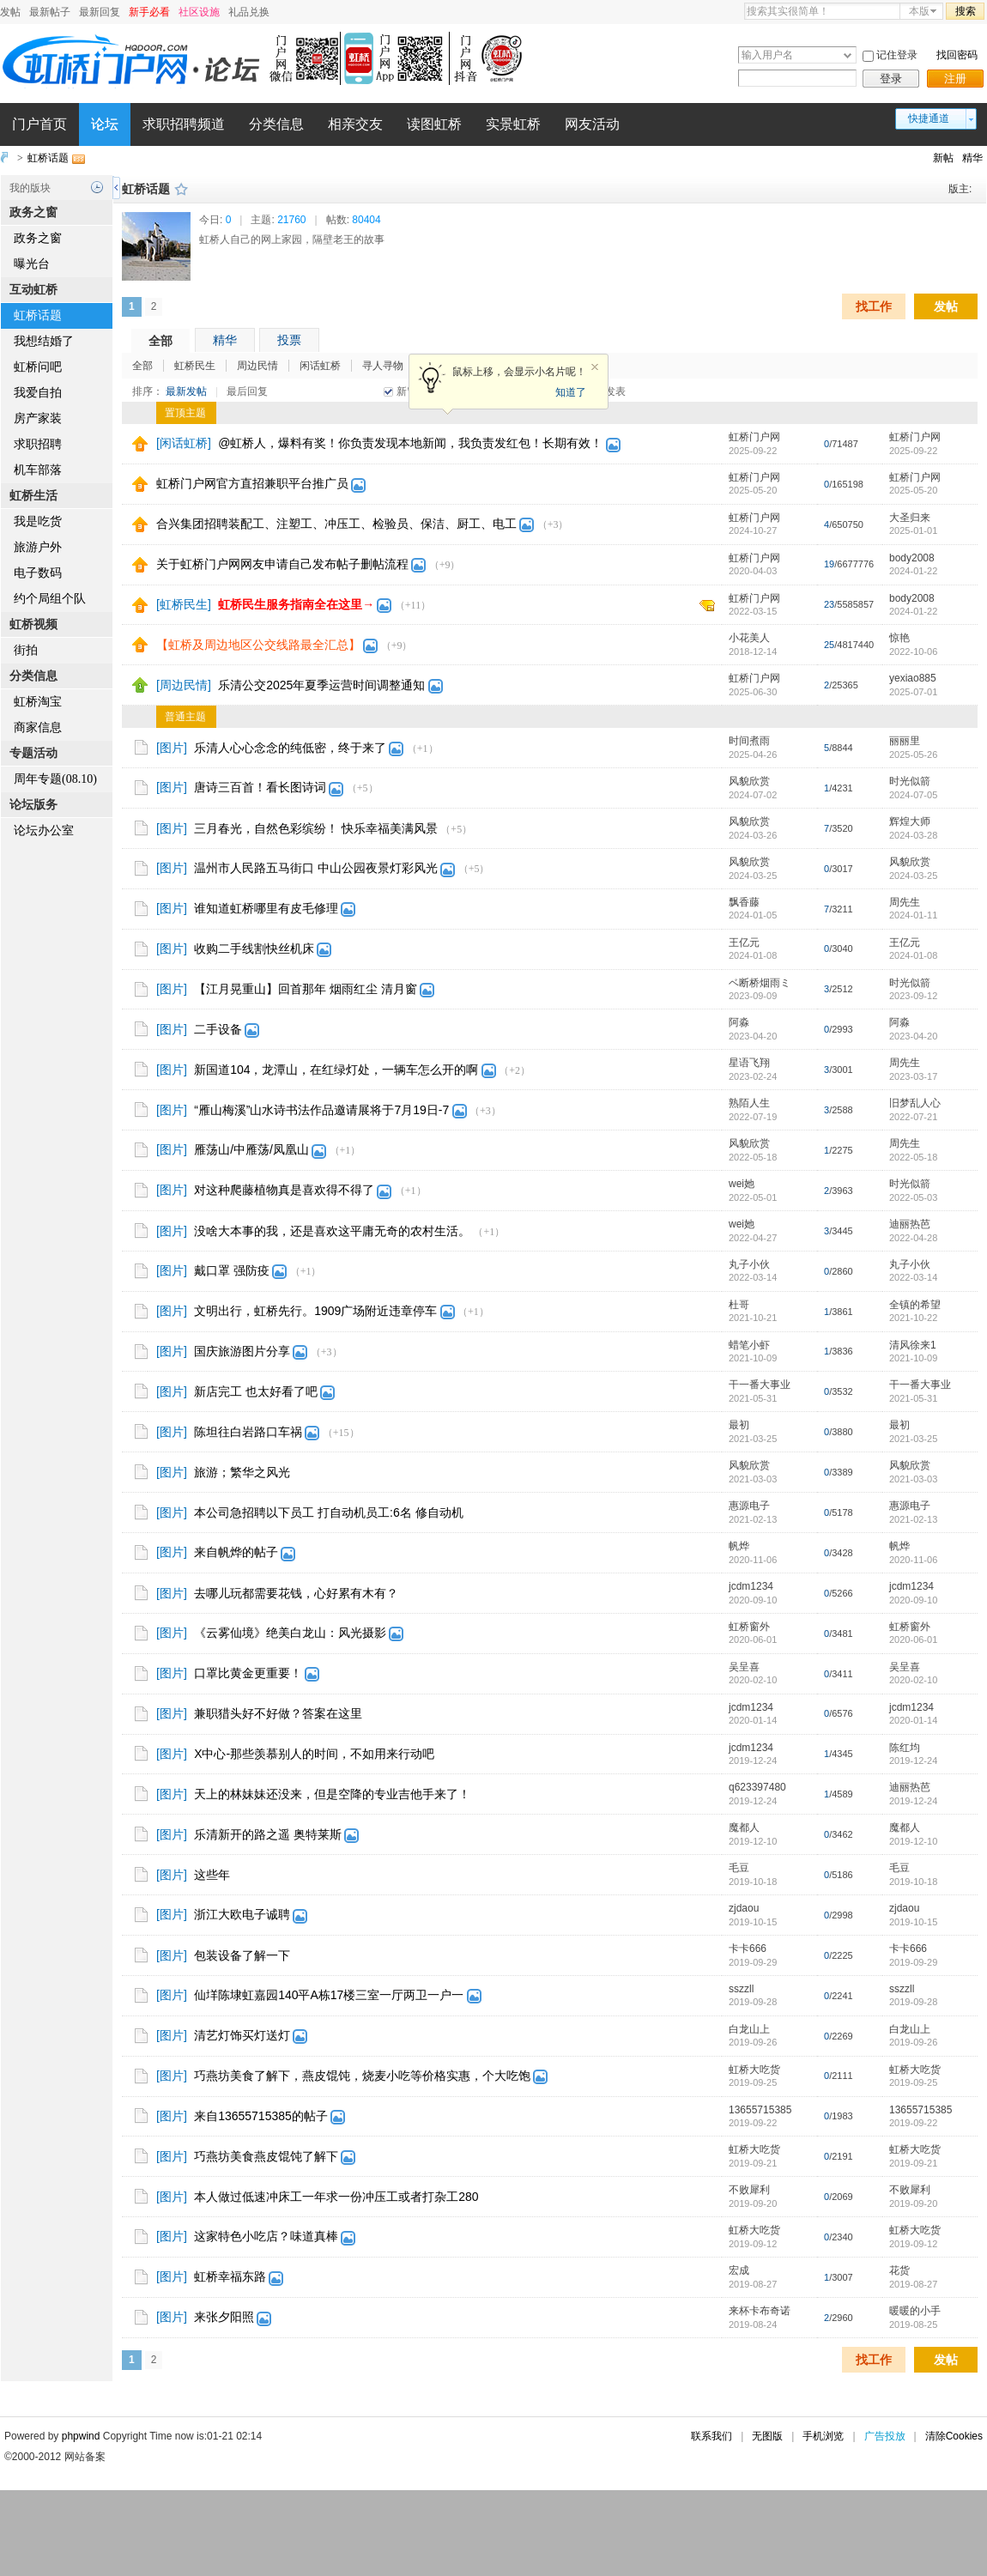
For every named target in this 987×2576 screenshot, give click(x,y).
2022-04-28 (913, 1238)
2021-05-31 (913, 1398)
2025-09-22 (913, 450)
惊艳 (899, 638)
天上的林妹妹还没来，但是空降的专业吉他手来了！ (332, 1794)
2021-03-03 (913, 1479)
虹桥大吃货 (754, 2070)
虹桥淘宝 (38, 701)
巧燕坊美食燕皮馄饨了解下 (266, 2156)
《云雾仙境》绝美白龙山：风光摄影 (290, 1633)
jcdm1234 (751, 1586)
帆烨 (739, 1546)
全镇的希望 (915, 1305)
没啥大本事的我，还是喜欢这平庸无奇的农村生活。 (332, 1231)
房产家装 (38, 418)
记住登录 (896, 55)
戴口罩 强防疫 (231, 1270)
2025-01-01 (913, 530)
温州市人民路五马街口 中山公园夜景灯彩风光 (316, 868)
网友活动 (592, 124)
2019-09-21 (913, 2163)
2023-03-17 (913, 1076)
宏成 (739, 2270)
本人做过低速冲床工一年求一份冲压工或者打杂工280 (336, 2196)
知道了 (570, 392)
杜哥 (739, 1305)
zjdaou (744, 1908)
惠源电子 (749, 1506)
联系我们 (711, 2436)
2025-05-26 (913, 754)
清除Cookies (954, 2436)
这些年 (212, 1875)
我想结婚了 (44, 341)
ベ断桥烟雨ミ (759, 983)
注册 (955, 78)
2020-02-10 (913, 1680)
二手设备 (218, 1029)
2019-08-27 (913, 2284)
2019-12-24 (913, 1760)
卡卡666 (747, 1949)
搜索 (965, 11)
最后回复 (247, 391)
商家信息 (38, 727)
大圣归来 (909, 518)
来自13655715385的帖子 (261, 2116)
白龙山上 (749, 2029)
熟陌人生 (749, 1103)
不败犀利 (749, 2190)
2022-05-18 (913, 1157)
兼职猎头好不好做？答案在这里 (278, 1713)
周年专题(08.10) (55, 779)
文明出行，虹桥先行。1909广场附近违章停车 (315, 1311)
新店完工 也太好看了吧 (256, 1391)
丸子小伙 (749, 1264)
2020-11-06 (913, 1560)
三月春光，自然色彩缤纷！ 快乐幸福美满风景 (316, 828)
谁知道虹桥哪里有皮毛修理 (266, 908)
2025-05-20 (913, 490)
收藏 (181, 189)
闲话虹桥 (320, 366)
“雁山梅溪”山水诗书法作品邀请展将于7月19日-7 (321, 1110)
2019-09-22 (913, 2123)
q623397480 (757, 1787)
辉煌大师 (909, 821)
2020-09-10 (913, 1600)
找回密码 (957, 55)
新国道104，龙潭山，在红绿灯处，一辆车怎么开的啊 (336, 1069)
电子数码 (38, 573)
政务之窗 (38, 238)
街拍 (26, 650)
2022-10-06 (913, 651)
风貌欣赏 (749, 781)
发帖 (10, 12)
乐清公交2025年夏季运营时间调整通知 (321, 685)
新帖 (943, 158)
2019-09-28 (913, 2002)
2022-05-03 (913, 1197)
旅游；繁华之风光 (242, 1472)
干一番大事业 (759, 1385)
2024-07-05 (913, 795)
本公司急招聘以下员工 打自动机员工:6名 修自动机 (328, 1512)
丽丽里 (904, 741)
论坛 (104, 124)
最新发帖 (186, 391)
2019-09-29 (913, 1962)
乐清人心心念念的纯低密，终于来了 (290, 748)
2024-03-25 (913, 875)
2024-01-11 (913, 915)
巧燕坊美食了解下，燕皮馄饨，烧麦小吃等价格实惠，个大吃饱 (362, 2075)
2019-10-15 (913, 1922)
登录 (891, 78)
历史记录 (97, 187)
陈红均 (904, 1748)
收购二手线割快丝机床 (254, 948)
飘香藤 (744, 902)
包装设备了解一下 (242, 1955)
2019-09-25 (913, 2082)
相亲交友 (355, 124)
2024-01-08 (913, 955)
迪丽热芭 (909, 1224)
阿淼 (739, 1022)
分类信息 (276, 124)
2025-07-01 (913, 692)
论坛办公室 (44, 830)
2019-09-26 (913, 2042)
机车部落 (38, 470)
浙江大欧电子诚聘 (242, 1914)
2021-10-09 (913, 1358)
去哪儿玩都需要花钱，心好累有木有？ (296, 1593)
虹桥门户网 (754, 437)
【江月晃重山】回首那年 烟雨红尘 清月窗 (305, 989)
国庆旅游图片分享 (242, 1351)
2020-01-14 (913, 1720)
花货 (899, 2270)
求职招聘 (38, 444)
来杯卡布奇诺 (759, 2311)
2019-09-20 (913, 2203)
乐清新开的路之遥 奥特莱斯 (268, 1834)
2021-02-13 (913, 1519)
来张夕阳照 (224, 2317)
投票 (289, 340)
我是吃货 (38, 521)
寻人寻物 (382, 366)
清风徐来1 (912, 1345)
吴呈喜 (744, 1667)
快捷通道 (928, 118)
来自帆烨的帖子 (236, 1552)
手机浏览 (823, 2436)
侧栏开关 (116, 187)
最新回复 (99, 12)
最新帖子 (49, 12)
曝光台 (32, 264)
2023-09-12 (913, 996)
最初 (739, 1425)
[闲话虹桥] (183, 443)
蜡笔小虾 (749, 1345)
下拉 (847, 55)
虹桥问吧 (38, 367)
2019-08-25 (913, 2324)
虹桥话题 (48, 158)
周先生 (904, 902)
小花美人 (749, 638)
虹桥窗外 (749, 1627)
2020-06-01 (913, 1639)
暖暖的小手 (915, 2311)
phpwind (81, 2436)
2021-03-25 (913, 1438)
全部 (160, 341)
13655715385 (760, 2110)
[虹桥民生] (183, 604)
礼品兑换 (248, 12)
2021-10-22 (913, 1317)
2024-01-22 (913, 571)
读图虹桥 (434, 124)
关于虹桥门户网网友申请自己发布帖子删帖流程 (282, 564)
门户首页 (39, 124)
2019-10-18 (913, 1881)
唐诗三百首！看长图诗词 (260, 787)
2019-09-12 (913, 2244)
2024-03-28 (913, 835)
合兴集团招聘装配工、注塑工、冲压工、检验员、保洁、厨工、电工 (336, 523)
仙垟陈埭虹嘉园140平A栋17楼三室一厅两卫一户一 (328, 1995)
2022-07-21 (913, 1117)
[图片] (171, 748)
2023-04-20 (913, 1036)
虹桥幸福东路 (230, 2276)
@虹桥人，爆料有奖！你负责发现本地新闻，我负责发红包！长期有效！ (410, 443)
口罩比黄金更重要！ (248, 1673)
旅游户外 (38, 547)
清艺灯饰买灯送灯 (242, 2035)
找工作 (874, 306)
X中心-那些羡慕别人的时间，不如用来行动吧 (314, 1754)
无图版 (767, 2436)
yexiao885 (912, 678)
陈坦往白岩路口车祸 (248, 1432)
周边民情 (257, 366)
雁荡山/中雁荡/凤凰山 (251, 1149)
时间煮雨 (749, 741)
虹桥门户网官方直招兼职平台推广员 (252, 483)
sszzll (741, 1989)
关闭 (595, 367)
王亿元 (744, 942)
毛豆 (739, 1868)
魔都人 (744, 1827)
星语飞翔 (749, 1063)
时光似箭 (909, 781)
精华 (972, 158)
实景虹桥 (513, 124)
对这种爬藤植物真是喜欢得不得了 (284, 1190)
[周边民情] (183, 685)
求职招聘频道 (183, 124)
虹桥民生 (194, 366)
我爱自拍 (38, 392)
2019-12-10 (913, 1841)
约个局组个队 (50, 598)
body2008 (912, 558)
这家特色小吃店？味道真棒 (266, 2236)
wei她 (741, 1184)
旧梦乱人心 (915, 1103)
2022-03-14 (913, 1277)
